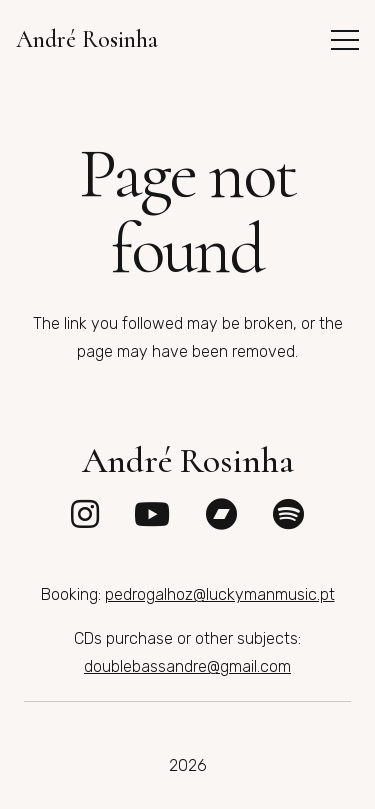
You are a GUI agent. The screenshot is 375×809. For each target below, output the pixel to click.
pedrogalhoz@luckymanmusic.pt (220, 594)
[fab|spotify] (288, 514)
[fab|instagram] (85, 514)
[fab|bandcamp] (222, 514)
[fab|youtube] (152, 514)
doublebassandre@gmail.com (187, 666)
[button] (345, 40)
